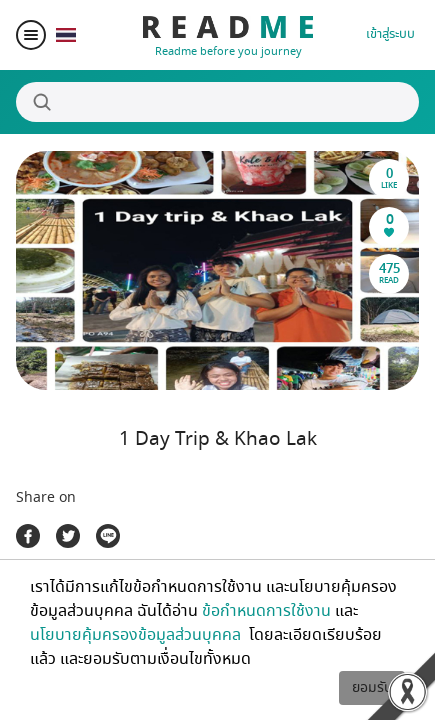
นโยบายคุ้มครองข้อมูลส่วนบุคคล (137, 635)
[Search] (217, 102)
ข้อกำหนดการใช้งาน (266, 611)
